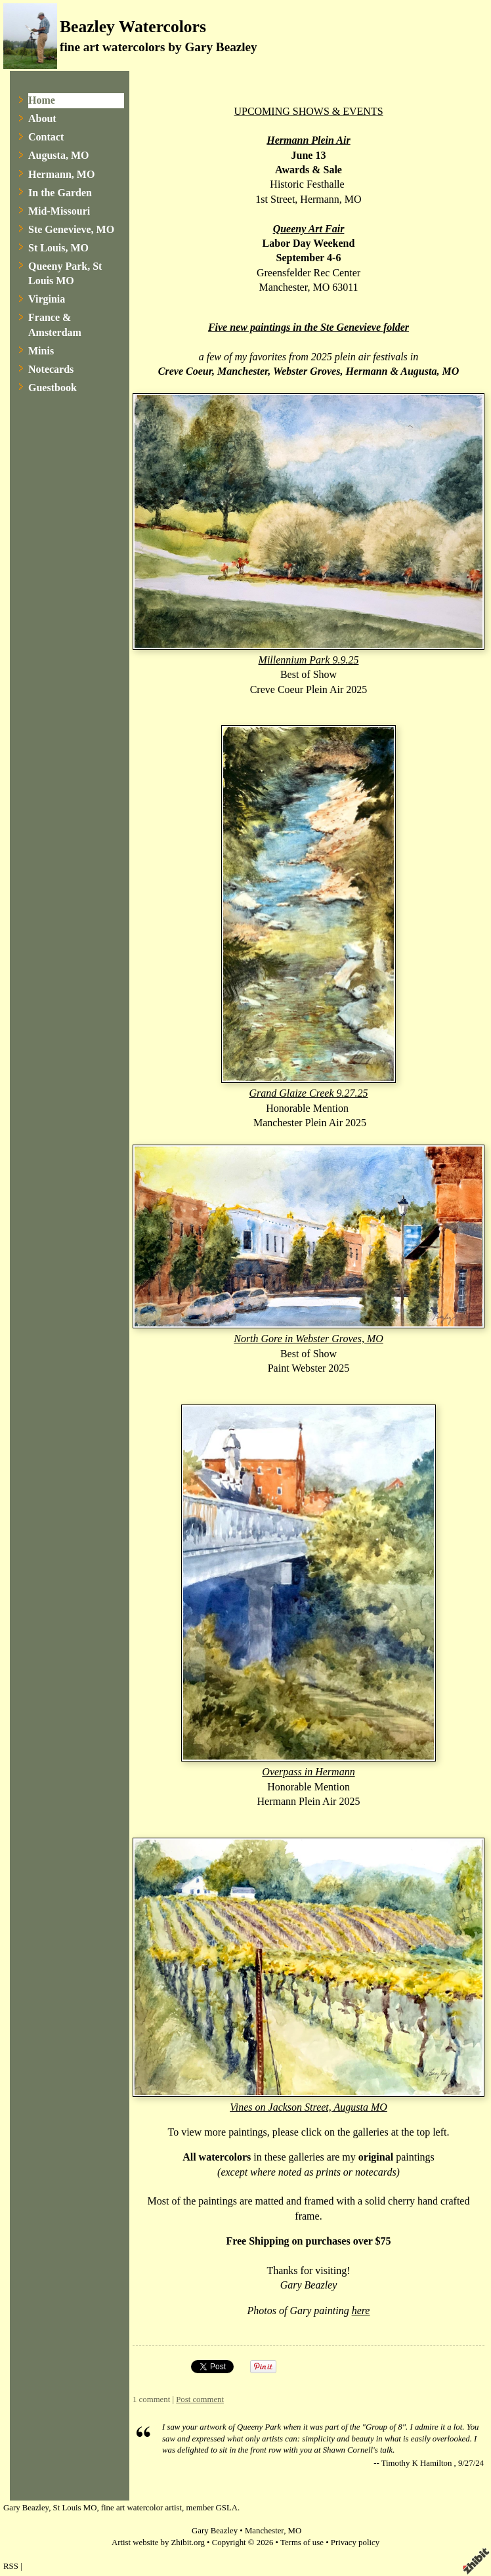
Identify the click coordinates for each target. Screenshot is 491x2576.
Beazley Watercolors (133, 26)
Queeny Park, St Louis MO (65, 273)
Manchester (264, 2530)
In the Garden (60, 192)
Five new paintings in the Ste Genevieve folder (308, 327)
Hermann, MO (61, 174)
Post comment (200, 2399)
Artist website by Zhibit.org (158, 2542)
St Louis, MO (58, 247)
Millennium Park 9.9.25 (309, 659)
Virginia (46, 299)
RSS (10, 2566)
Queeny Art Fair (309, 228)
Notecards (51, 369)
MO (295, 2530)
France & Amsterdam (54, 324)
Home (41, 100)
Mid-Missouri (59, 211)
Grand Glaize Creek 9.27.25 (308, 1093)
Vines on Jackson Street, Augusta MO (308, 2107)
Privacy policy (355, 2542)
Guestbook (52, 387)
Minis (41, 350)
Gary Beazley (215, 2530)
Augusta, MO (58, 155)
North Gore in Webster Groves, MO (308, 1338)
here (361, 2310)
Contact (46, 136)
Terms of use (302, 2542)
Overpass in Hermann (308, 1771)
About (42, 118)
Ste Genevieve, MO (71, 229)
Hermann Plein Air (308, 140)
